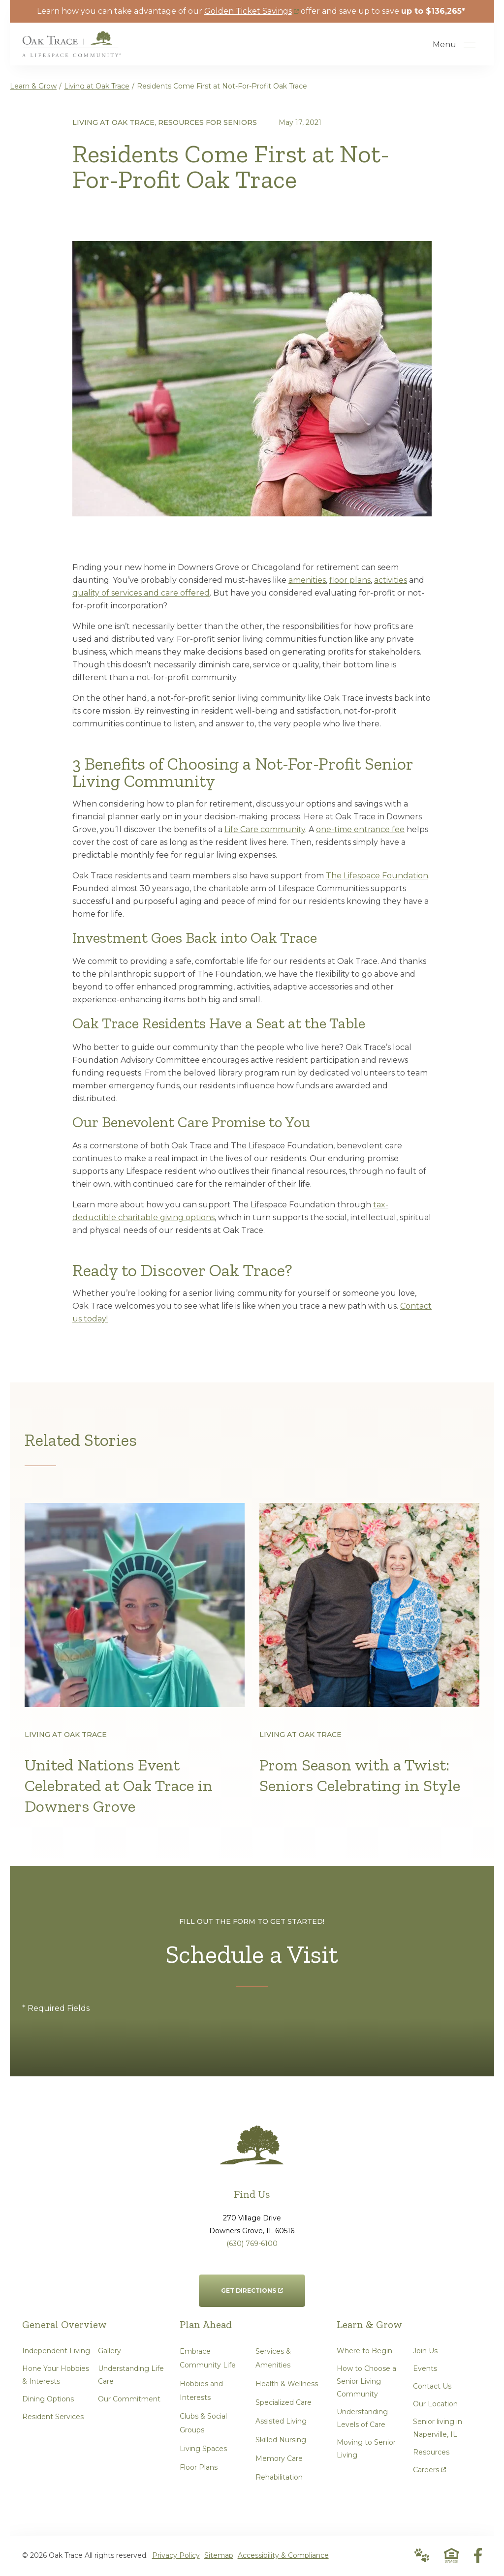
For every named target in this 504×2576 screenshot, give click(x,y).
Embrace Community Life (208, 2359)
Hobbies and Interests (201, 2391)
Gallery (109, 2351)
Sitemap (218, 2556)
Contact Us (432, 2387)
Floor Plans (199, 2468)
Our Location (435, 2404)
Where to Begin (364, 2351)
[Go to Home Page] (71, 50)
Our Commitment (129, 2400)
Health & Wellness (286, 2384)
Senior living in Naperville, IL (437, 2429)
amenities (307, 580)
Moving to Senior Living (366, 2449)
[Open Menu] (469, 44)
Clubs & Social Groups (203, 2424)
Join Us (425, 2351)
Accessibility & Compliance (283, 2556)
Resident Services (53, 2417)
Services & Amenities (273, 2359)
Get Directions (252, 2286)
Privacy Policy (176, 2556)
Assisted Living (281, 2422)
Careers (429, 2468)
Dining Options (48, 2400)
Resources (431, 2453)
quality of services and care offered (141, 593)
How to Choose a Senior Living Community (366, 2382)
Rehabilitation (279, 2478)
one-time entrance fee (360, 829)
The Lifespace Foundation (377, 875)
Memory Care (279, 2459)
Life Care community (264, 829)
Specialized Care (283, 2403)
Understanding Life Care (131, 2376)
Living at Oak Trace (96, 86)
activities (390, 580)
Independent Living (56, 2351)
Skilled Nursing (280, 2440)
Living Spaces (203, 2449)
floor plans (350, 580)
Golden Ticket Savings (251, 11)
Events (425, 2369)
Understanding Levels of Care (362, 2419)
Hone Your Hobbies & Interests (55, 2376)
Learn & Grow (33, 86)
